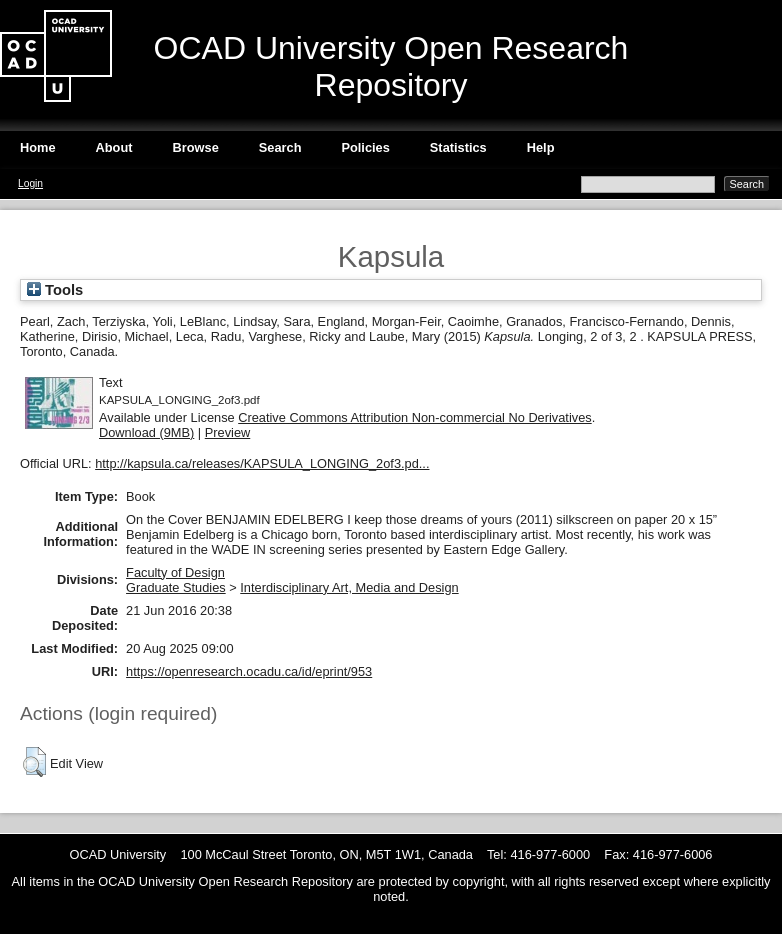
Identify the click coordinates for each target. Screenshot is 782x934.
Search (280, 147)
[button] (34, 762)
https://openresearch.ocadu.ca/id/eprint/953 (249, 671)
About (114, 147)
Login (30, 183)
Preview (228, 432)
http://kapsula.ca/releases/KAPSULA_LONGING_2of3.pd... (262, 463)
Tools (55, 290)
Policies (365, 147)
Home (38, 147)
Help (541, 147)
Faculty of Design (175, 572)
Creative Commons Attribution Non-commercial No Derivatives (414, 417)
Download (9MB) (146, 432)
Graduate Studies (176, 587)
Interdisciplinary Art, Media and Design (349, 587)
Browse (196, 147)
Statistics (458, 147)
